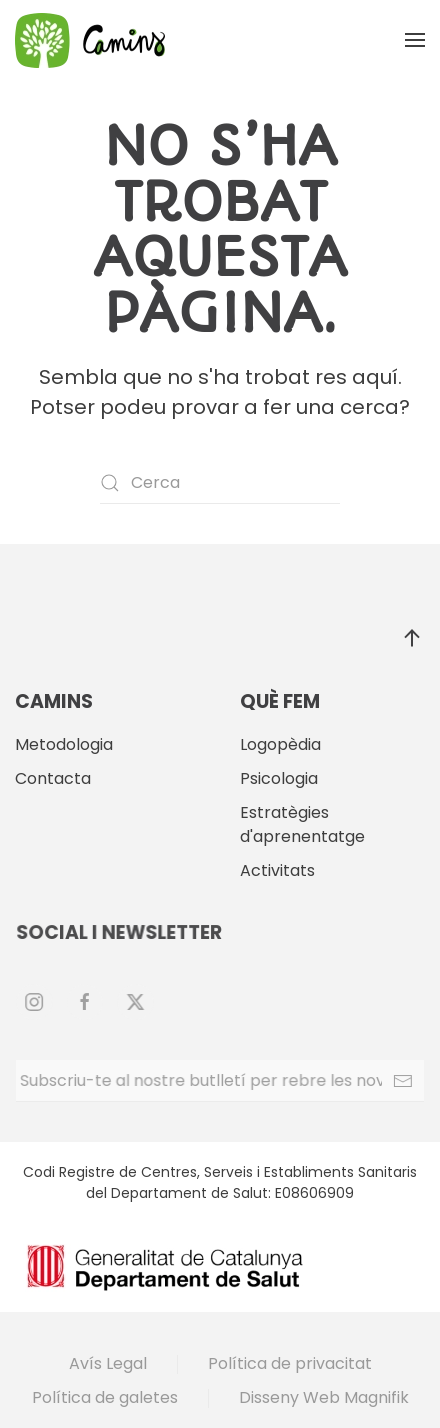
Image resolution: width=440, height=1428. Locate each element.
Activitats (277, 870)
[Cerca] (220, 483)
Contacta (53, 778)
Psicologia (279, 778)
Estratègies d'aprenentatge (302, 824)
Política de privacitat (290, 1363)
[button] (415, 40)
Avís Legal (108, 1363)
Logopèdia (280, 744)
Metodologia (64, 744)
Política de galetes (105, 1397)
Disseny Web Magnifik (324, 1397)
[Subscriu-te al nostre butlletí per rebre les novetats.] (220, 1081)
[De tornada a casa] (90, 40)
